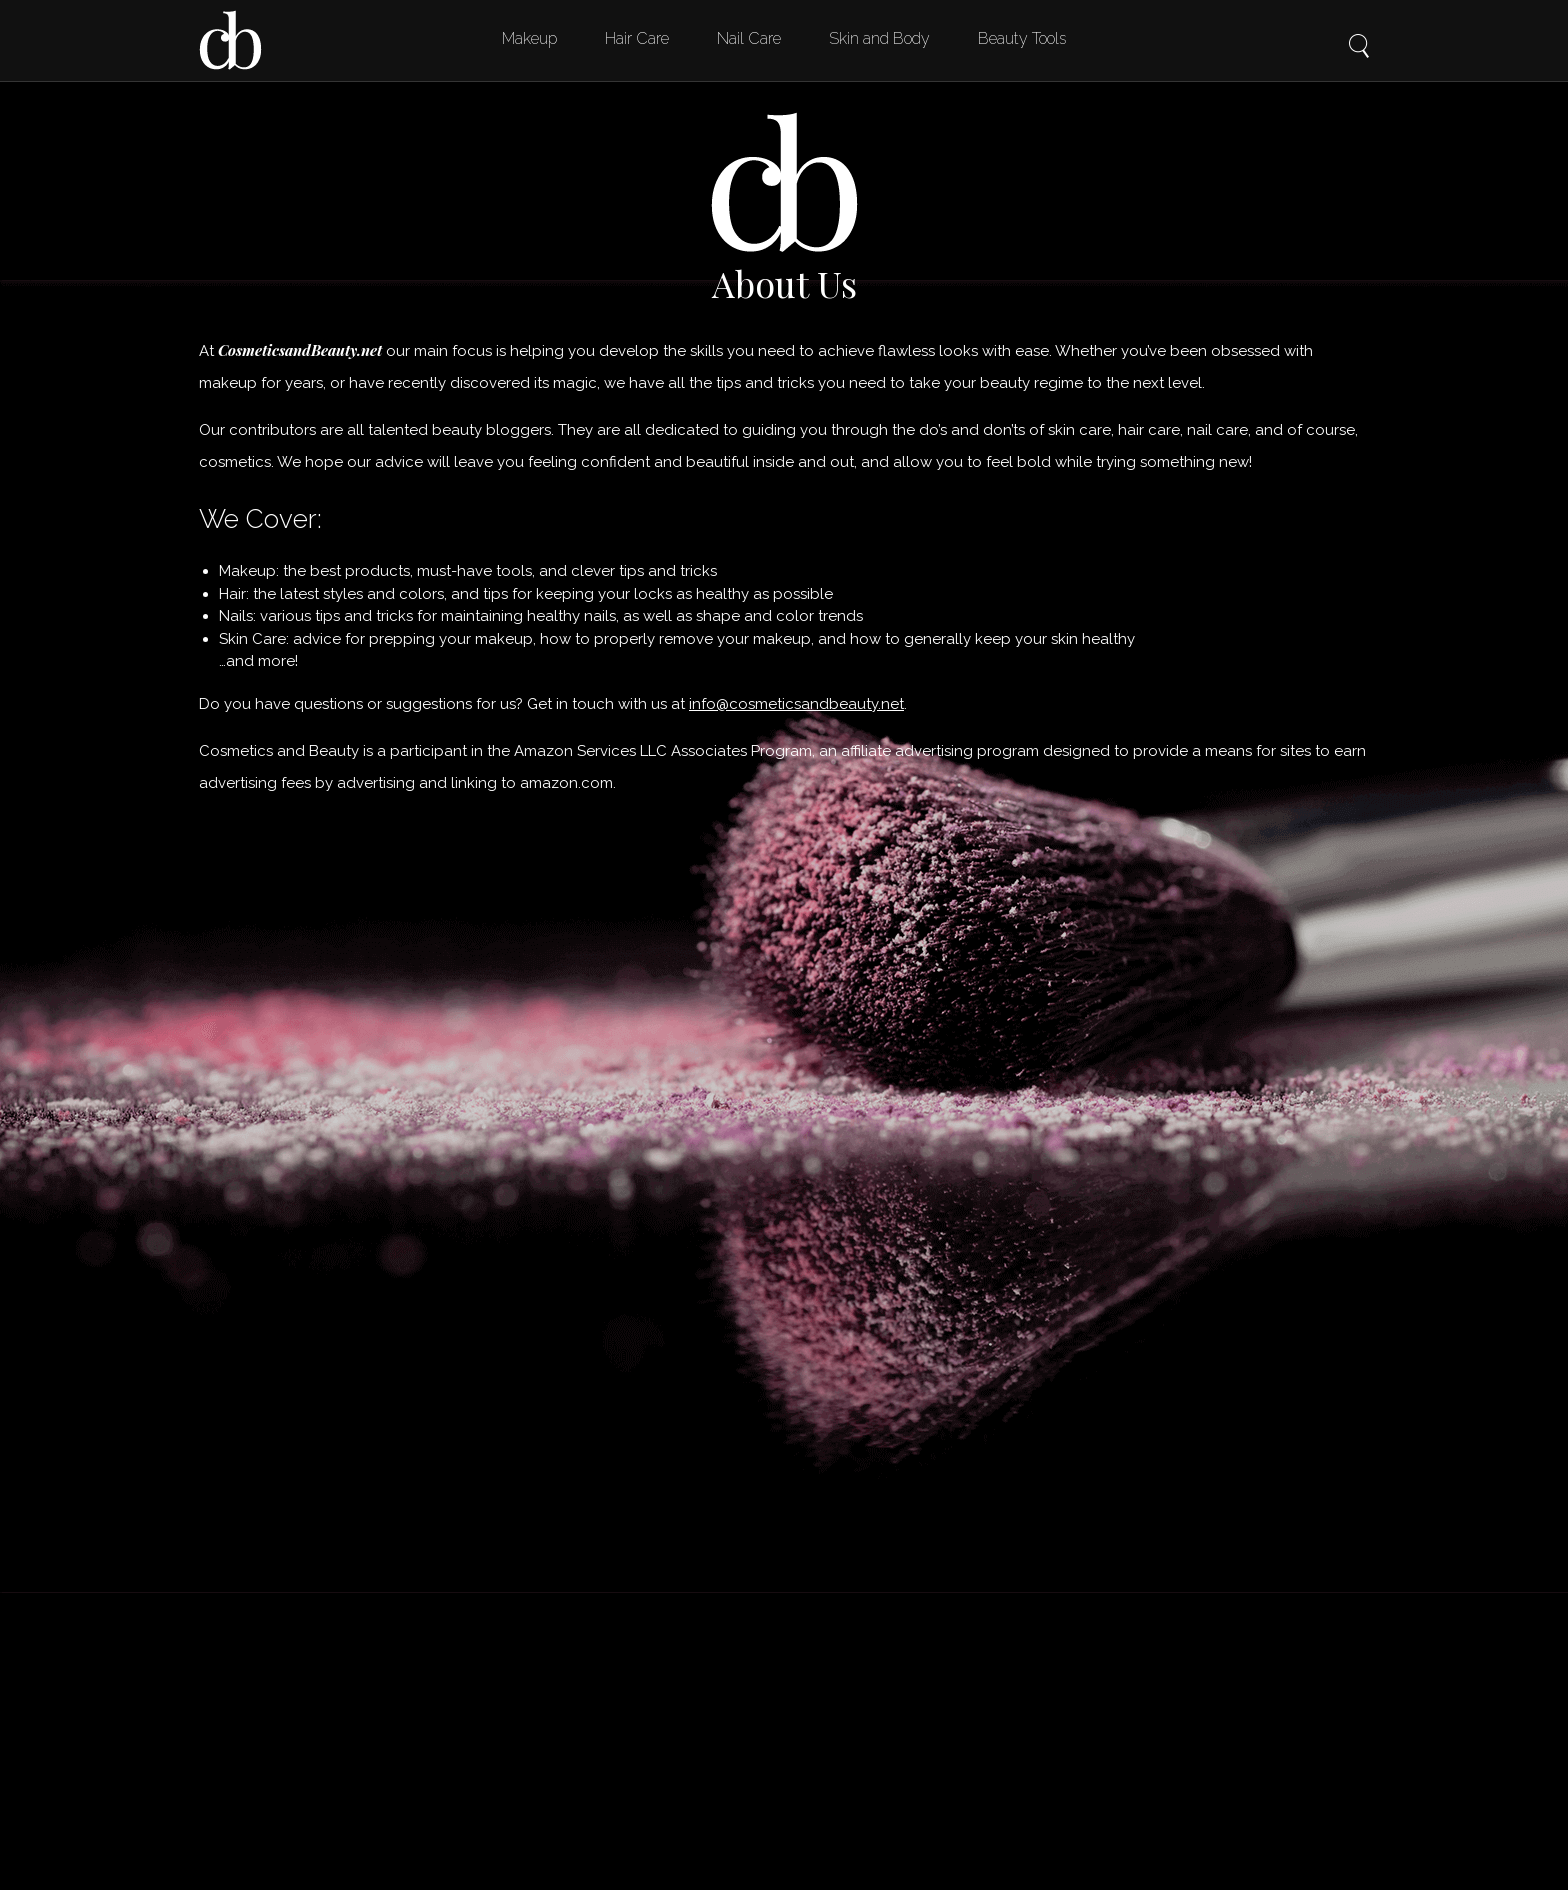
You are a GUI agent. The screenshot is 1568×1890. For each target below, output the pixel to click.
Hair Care (637, 38)
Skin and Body (879, 38)
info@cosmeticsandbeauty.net (796, 704)
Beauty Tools (1022, 38)
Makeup (529, 38)
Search (1359, 32)
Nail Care (749, 38)
